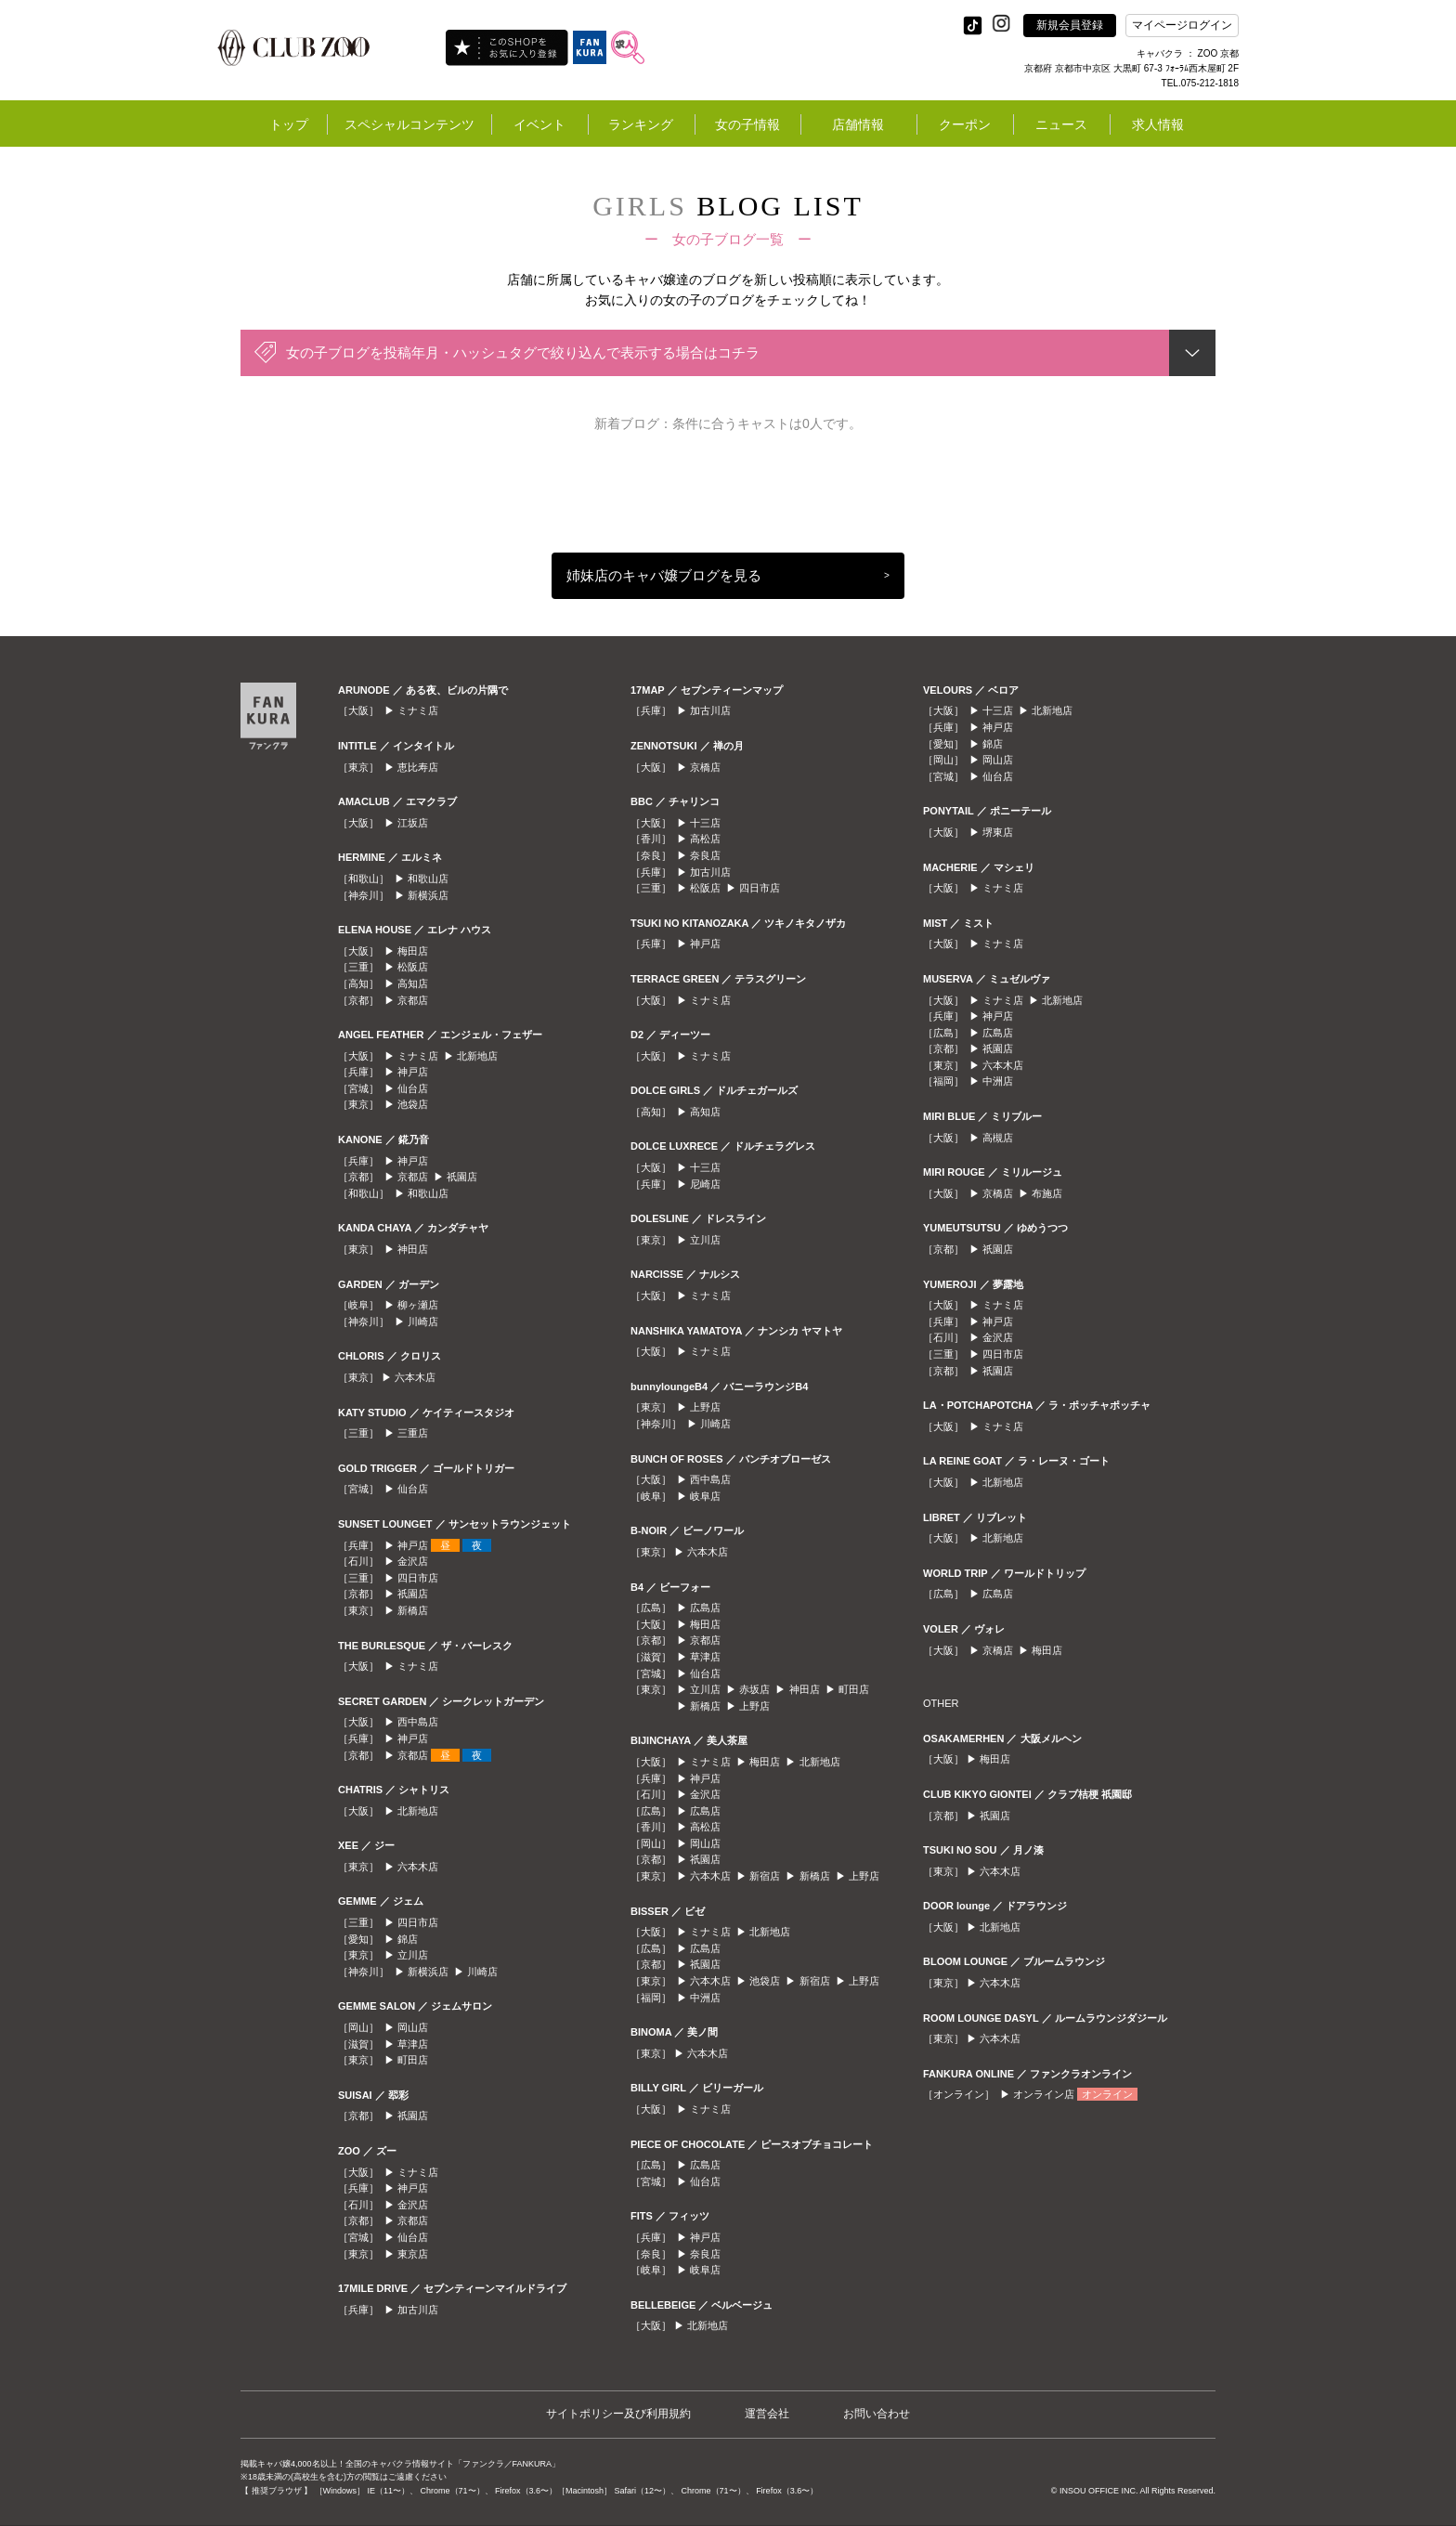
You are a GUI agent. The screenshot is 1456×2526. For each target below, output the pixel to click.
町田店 (412, 2059)
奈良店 (705, 855)
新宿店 (764, 1875)
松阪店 (412, 966)
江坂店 (412, 822)
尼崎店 (705, 1184)
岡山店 (412, 2027)
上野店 (705, 1407)
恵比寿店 (417, 767)
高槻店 (997, 1137)
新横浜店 (428, 895)
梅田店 (412, 951)
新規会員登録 (1069, 25)
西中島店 (417, 1721)
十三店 (705, 822)
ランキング (640, 124)
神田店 (412, 1249)
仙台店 (412, 1088)
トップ (288, 124)
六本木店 (415, 1377)
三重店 (412, 1433)
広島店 (705, 1607)
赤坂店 (754, 1689)
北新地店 (477, 1055)
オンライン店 (1043, 2094)
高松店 (705, 838)
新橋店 (412, 1610)
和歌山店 (428, 878)
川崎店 (423, 1321)
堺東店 (997, 832)
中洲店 (705, 1997)
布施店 (1047, 1193)
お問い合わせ (876, 2413)
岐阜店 (705, 1496)
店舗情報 (858, 124)
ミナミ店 (417, 710)
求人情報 (1158, 124)
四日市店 (417, 1577)
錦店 (407, 1939)
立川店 (412, 1954)
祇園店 (462, 1176)
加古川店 (417, 2309)
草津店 (412, 2044)
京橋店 (705, 767)
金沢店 (412, 1561)
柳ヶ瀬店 (417, 1304)
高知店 (412, 983)
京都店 (412, 1000)
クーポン (965, 124)
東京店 (412, 2253)
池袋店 (412, 1104)
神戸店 (412, 1071)
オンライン (1107, 2094)
